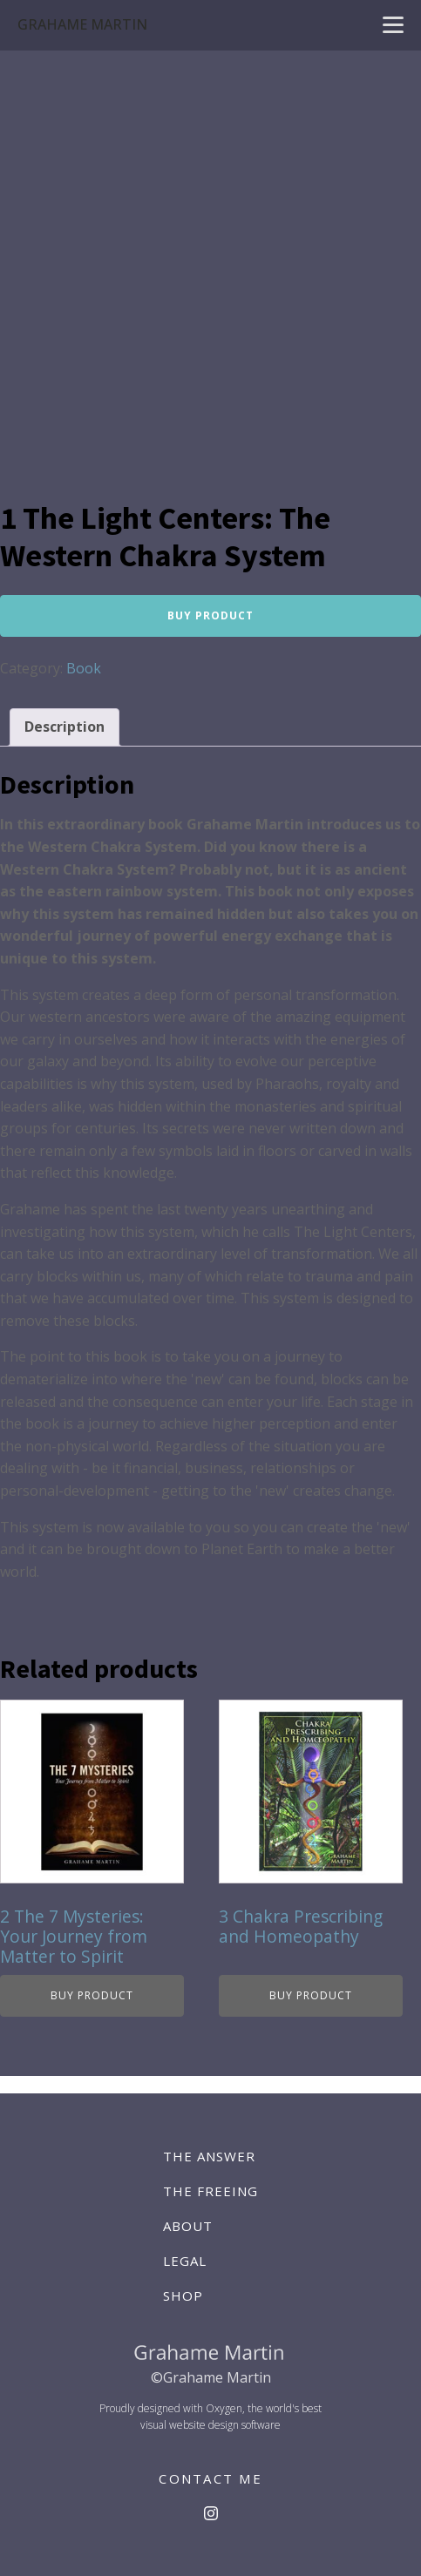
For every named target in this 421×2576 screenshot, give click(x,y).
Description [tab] (64, 726)
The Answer (209, 2156)
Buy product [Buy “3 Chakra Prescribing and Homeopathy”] (310, 1995)
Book (83, 668)
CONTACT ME (210, 2478)
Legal (185, 2260)
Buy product (210, 615)
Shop (183, 2295)
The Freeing (210, 2191)
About (188, 2226)
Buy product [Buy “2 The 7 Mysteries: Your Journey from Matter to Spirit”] (92, 1995)
